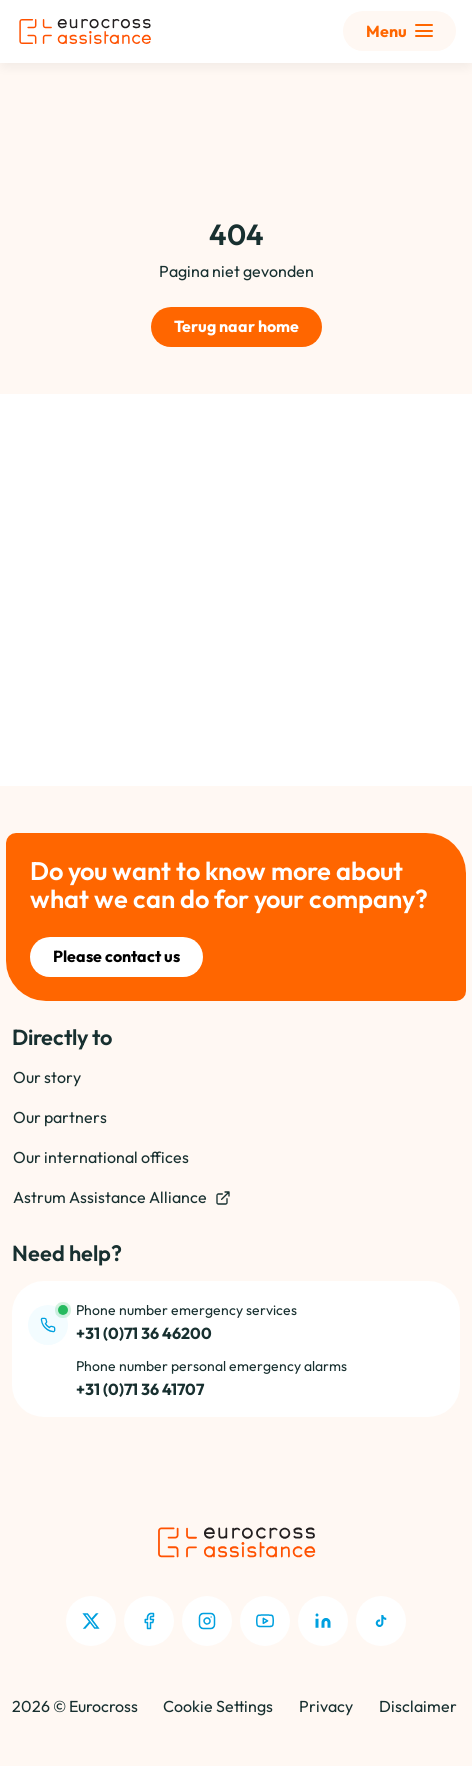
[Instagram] (207, 1621)
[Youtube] (265, 1621)
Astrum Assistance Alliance (122, 1197)
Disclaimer (418, 1706)
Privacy (326, 1706)
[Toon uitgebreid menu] (399, 31)
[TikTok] (381, 1621)
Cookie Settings (218, 1706)
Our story (47, 1077)
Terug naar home (236, 326)
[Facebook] (149, 1621)
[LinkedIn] (323, 1621)
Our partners (60, 1117)
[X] (91, 1621)
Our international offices (101, 1157)
